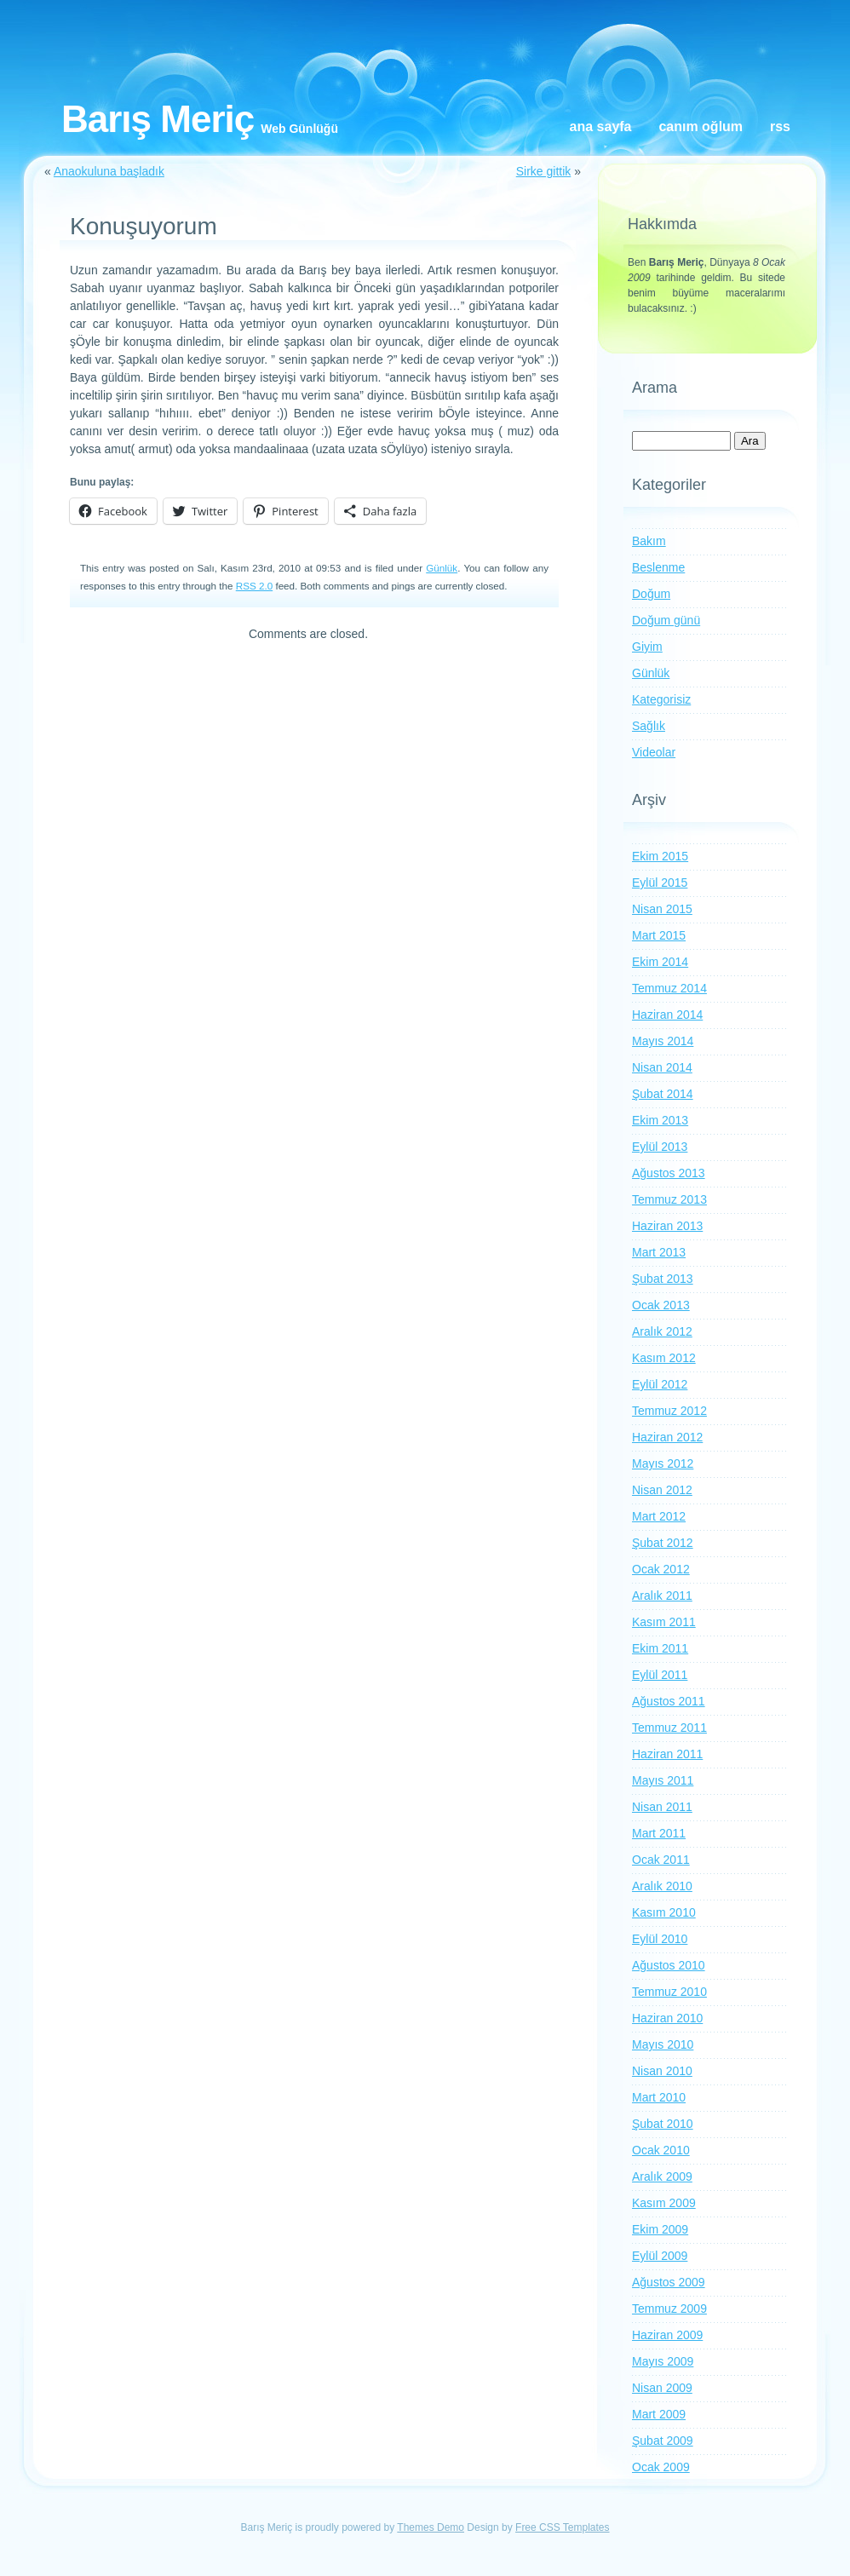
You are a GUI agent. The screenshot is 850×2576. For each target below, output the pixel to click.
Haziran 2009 (667, 2335)
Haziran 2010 (667, 2018)
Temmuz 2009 (669, 2308)
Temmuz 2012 (669, 1410)
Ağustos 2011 (668, 1701)
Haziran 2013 (667, 1226)
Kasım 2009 (664, 2203)
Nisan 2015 (662, 909)
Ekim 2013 (660, 1120)
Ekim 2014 (660, 962)
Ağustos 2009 (668, 2282)
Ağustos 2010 (668, 1965)
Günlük (441, 567)
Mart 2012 (659, 1516)
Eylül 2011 (659, 1675)
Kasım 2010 (664, 1912)
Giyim (647, 646)
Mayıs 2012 (662, 1463)
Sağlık (648, 726)
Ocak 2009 (661, 2467)
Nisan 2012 (662, 1490)
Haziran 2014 (667, 1014)
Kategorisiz (661, 699)
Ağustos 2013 (668, 1173)
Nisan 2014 (662, 1067)
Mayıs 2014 (662, 1041)
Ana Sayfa (601, 126)
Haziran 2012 (667, 1437)
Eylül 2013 (659, 1146)
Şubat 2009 (662, 2440)
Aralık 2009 (662, 2176)
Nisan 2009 (662, 2388)
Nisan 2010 (662, 2071)
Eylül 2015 (659, 882)
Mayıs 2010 (662, 2044)
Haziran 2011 (667, 1754)
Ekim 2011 (660, 1648)
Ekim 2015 (660, 856)
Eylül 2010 (659, 1939)
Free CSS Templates (562, 2527)
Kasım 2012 (664, 1358)
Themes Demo (430, 2527)
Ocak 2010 (661, 2150)
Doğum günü (666, 620)
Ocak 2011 (661, 1859)
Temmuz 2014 (669, 988)
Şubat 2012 (662, 1543)
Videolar (653, 752)
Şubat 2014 (662, 1094)
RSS (780, 126)
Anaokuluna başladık (109, 171)
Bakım (649, 541)
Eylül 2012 (659, 1384)
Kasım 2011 (664, 1622)
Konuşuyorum (143, 226)
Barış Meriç (157, 119)
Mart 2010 (659, 2097)
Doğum (651, 594)
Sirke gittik (543, 171)
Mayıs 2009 (662, 2361)
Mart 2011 (659, 1833)
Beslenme (658, 567)
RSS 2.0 (254, 585)
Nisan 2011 (662, 1807)
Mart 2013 (659, 1252)
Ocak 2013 (661, 1305)
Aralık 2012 (662, 1331)
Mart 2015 (659, 935)
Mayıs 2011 (662, 1780)
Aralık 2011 (662, 1595)
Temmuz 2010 (669, 1991)
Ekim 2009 (660, 2229)
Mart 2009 (659, 2414)
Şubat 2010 (662, 2123)
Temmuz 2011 (669, 1727)
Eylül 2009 (659, 2256)
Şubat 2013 (662, 1278)
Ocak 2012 (661, 1569)
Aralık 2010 (662, 1886)
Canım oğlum (700, 126)
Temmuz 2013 (669, 1199)
